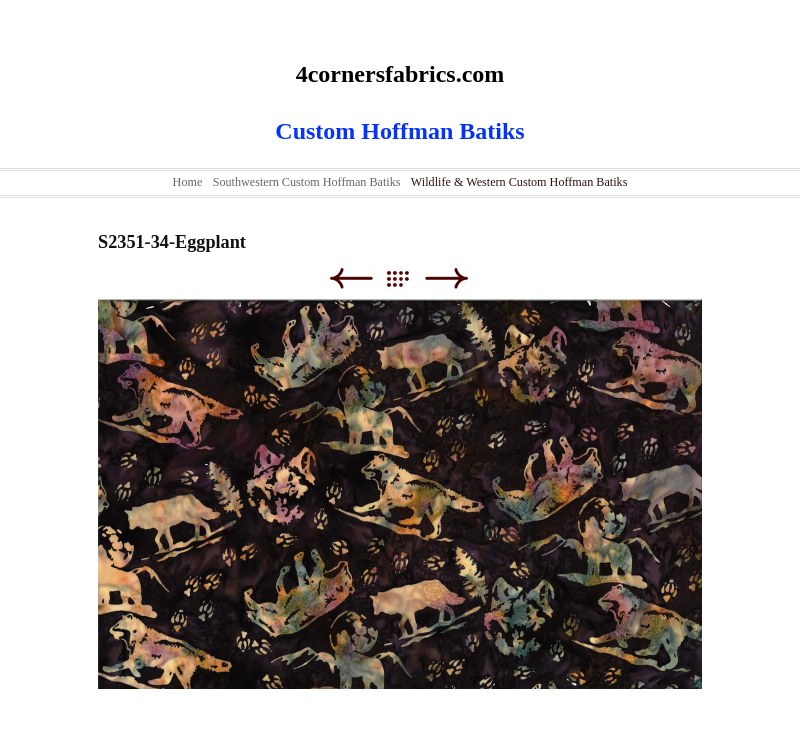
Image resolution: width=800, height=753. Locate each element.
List (407, 278)
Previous (350, 278)
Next (446, 278)
